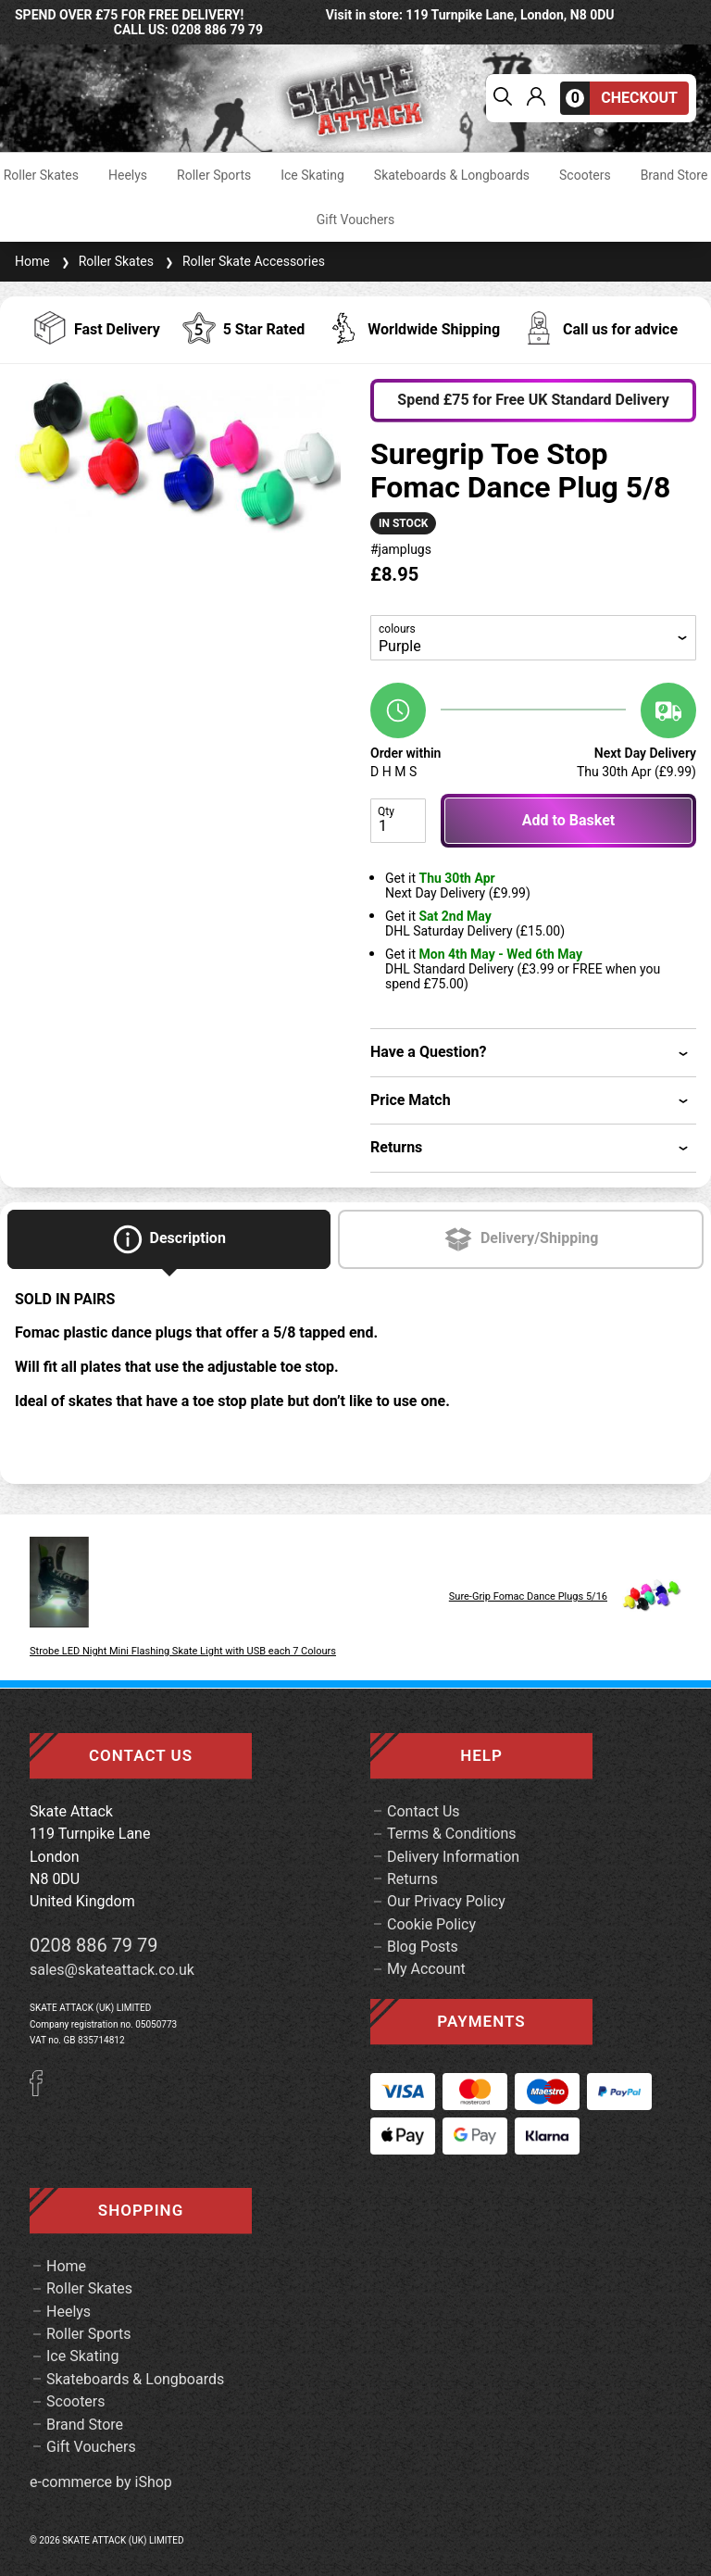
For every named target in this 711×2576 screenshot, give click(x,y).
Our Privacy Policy (446, 1901)
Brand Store (674, 175)
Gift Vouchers (356, 219)
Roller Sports (214, 175)
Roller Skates (41, 175)
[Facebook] (43, 2091)
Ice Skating (312, 175)
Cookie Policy (431, 1924)
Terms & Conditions (452, 1833)
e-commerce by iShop (101, 2482)
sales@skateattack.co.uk (112, 1970)
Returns (412, 1879)
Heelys (127, 175)
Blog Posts (422, 1946)
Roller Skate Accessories (243, 261)
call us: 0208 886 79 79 (188, 29)
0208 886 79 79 (94, 1945)
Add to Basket (568, 820)
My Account (426, 1969)
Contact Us (423, 1811)
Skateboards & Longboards (452, 175)
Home (32, 261)
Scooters (585, 175)
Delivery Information (453, 1857)
